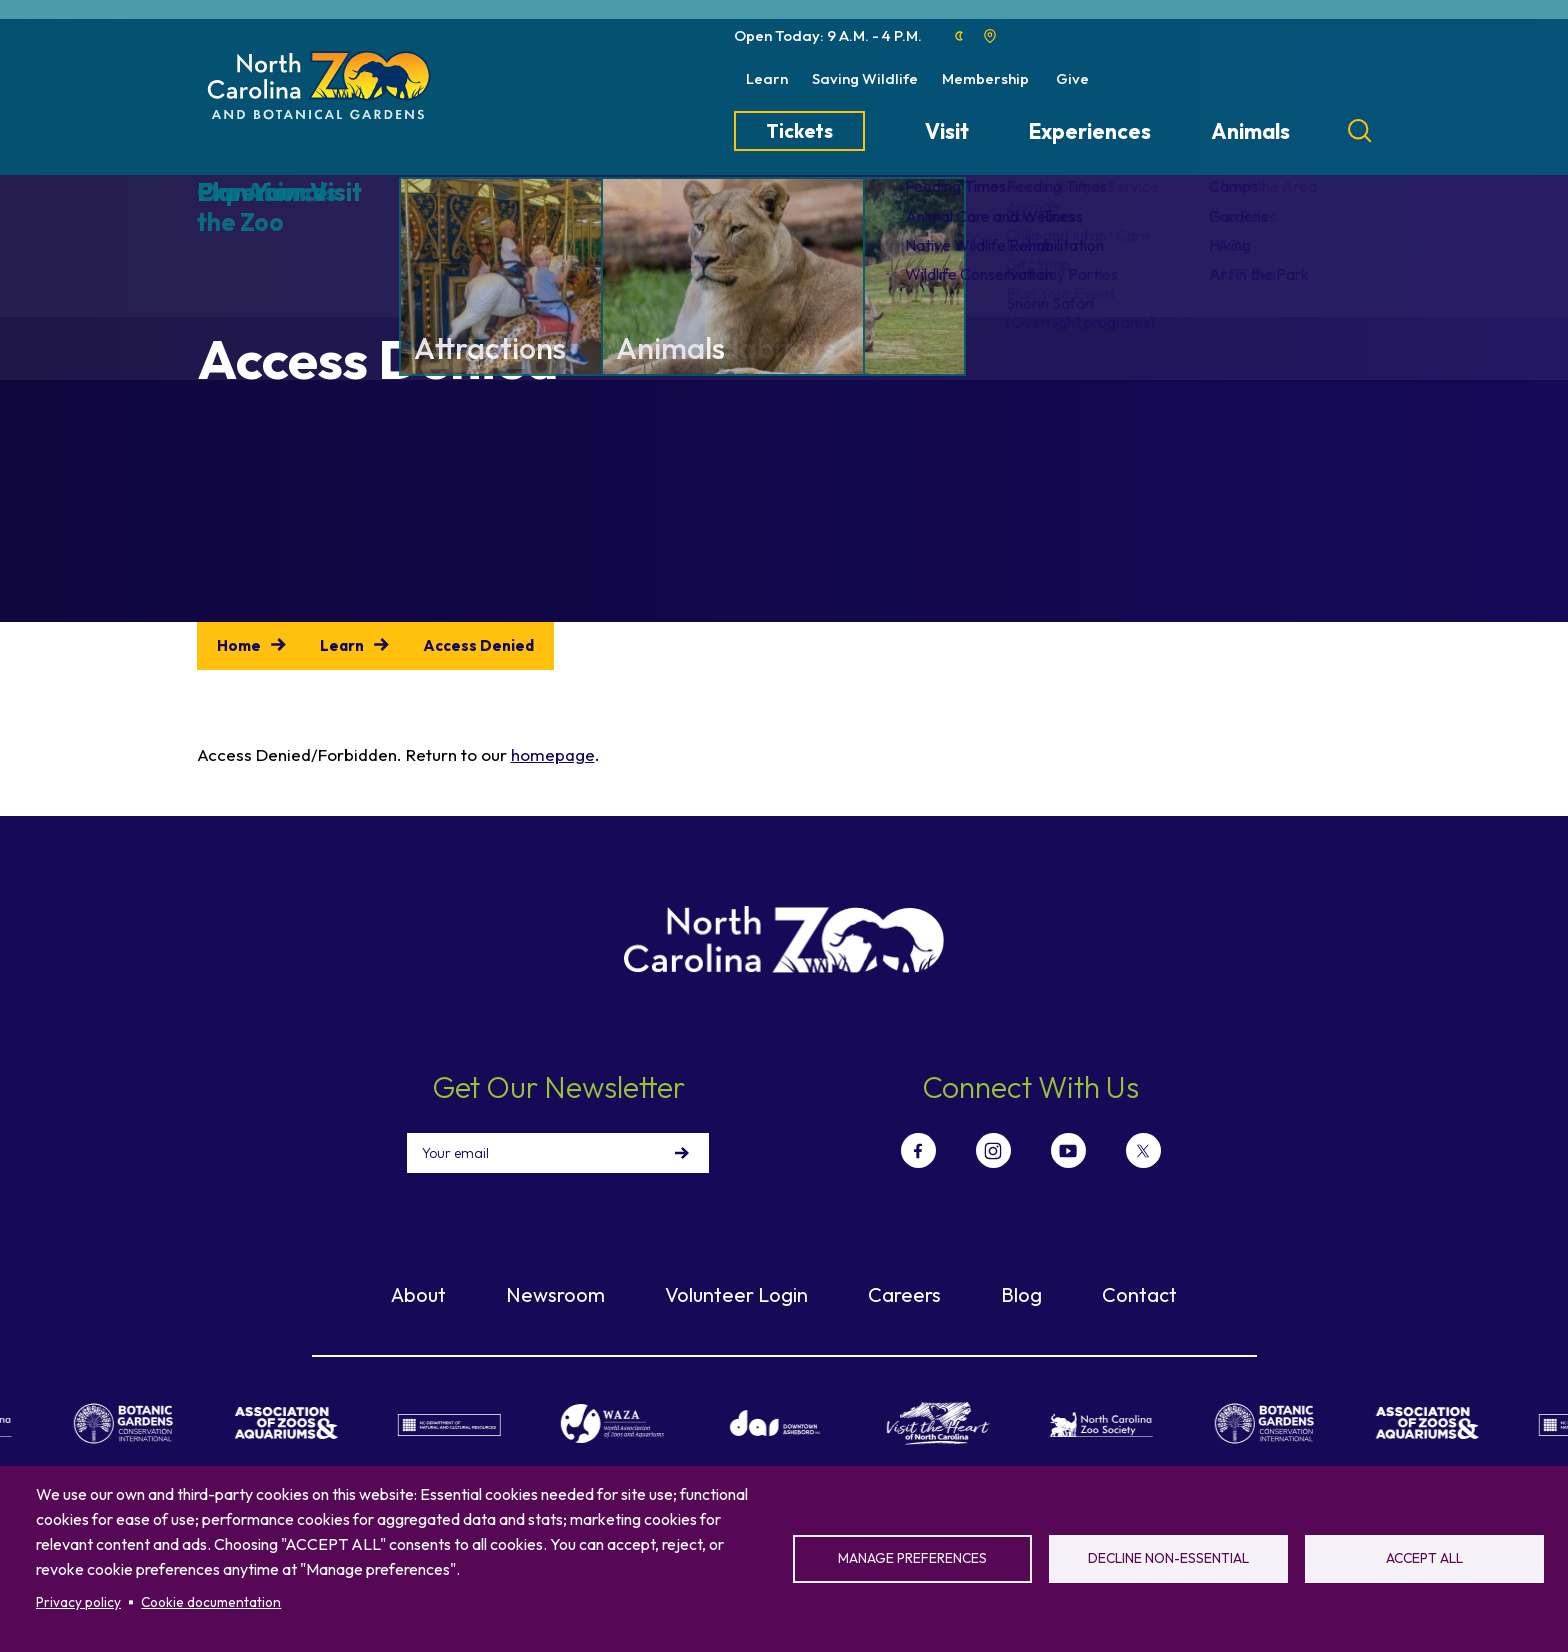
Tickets (799, 131)
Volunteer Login (736, 1294)
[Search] (1360, 131)
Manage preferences (912, 1558)
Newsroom (555, 1294)
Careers (904, 1294)
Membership (985, 78)
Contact (1139, 1294)
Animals (1250, 131)
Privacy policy (78, 1602)
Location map (990, 36)
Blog (1021, 1294)
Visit (947, 131)
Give (1072, 78)
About (418, 1294)
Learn (767, 78)
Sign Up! (682, 1153)
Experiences (1090, 131)
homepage (553, 754)
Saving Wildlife (865, 78)
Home (239, 645)
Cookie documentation (211, 1602)
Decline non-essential (1168, 1558)
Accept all (1424, 1558)
